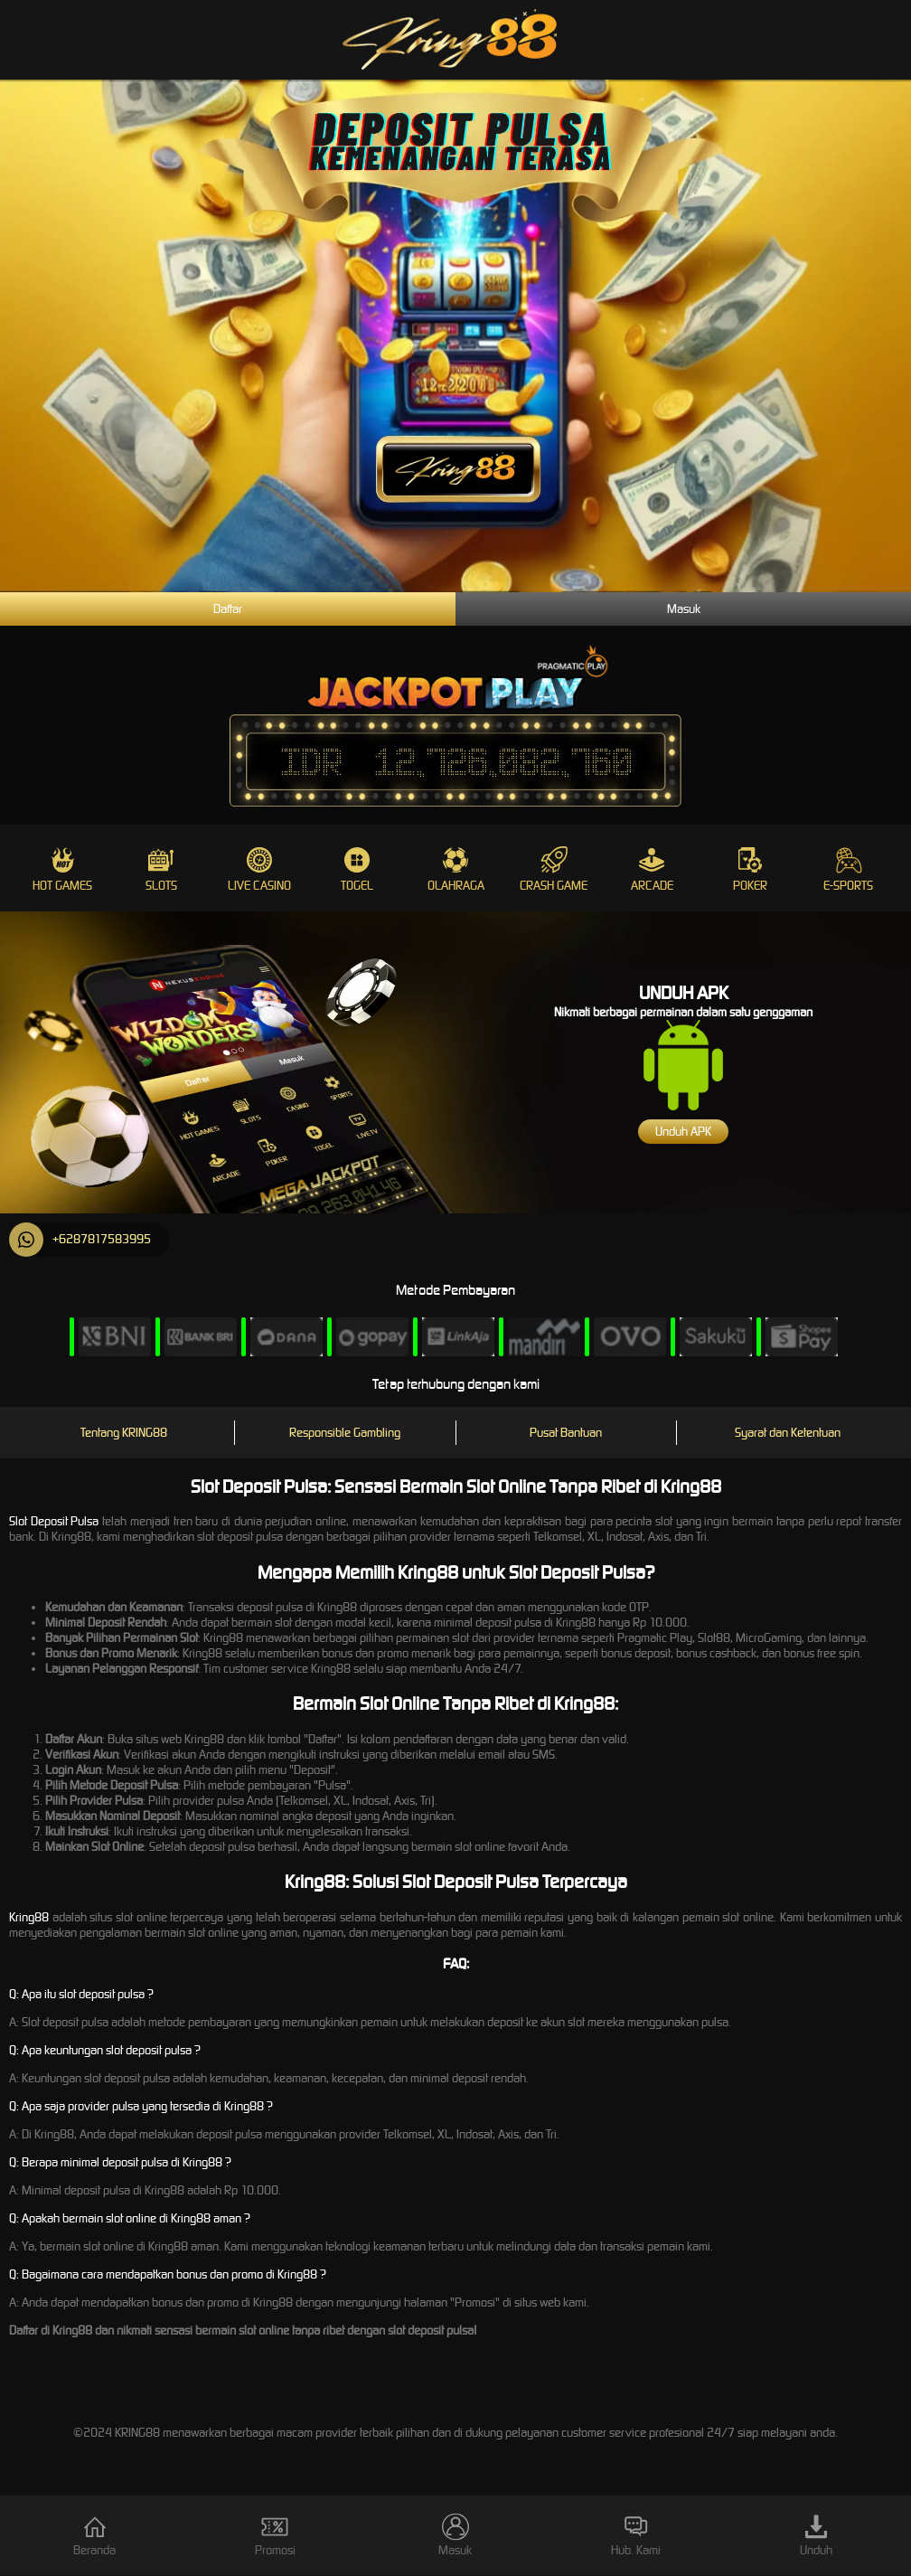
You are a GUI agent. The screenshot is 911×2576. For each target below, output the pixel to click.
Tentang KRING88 (123, 1432)
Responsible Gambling (344, 1432)
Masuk (683, 609)
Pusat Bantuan (566, 1432)
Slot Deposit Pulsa (54, 1521)
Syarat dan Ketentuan (788, 1432)
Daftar (227, 609)
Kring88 (29, 1917)
